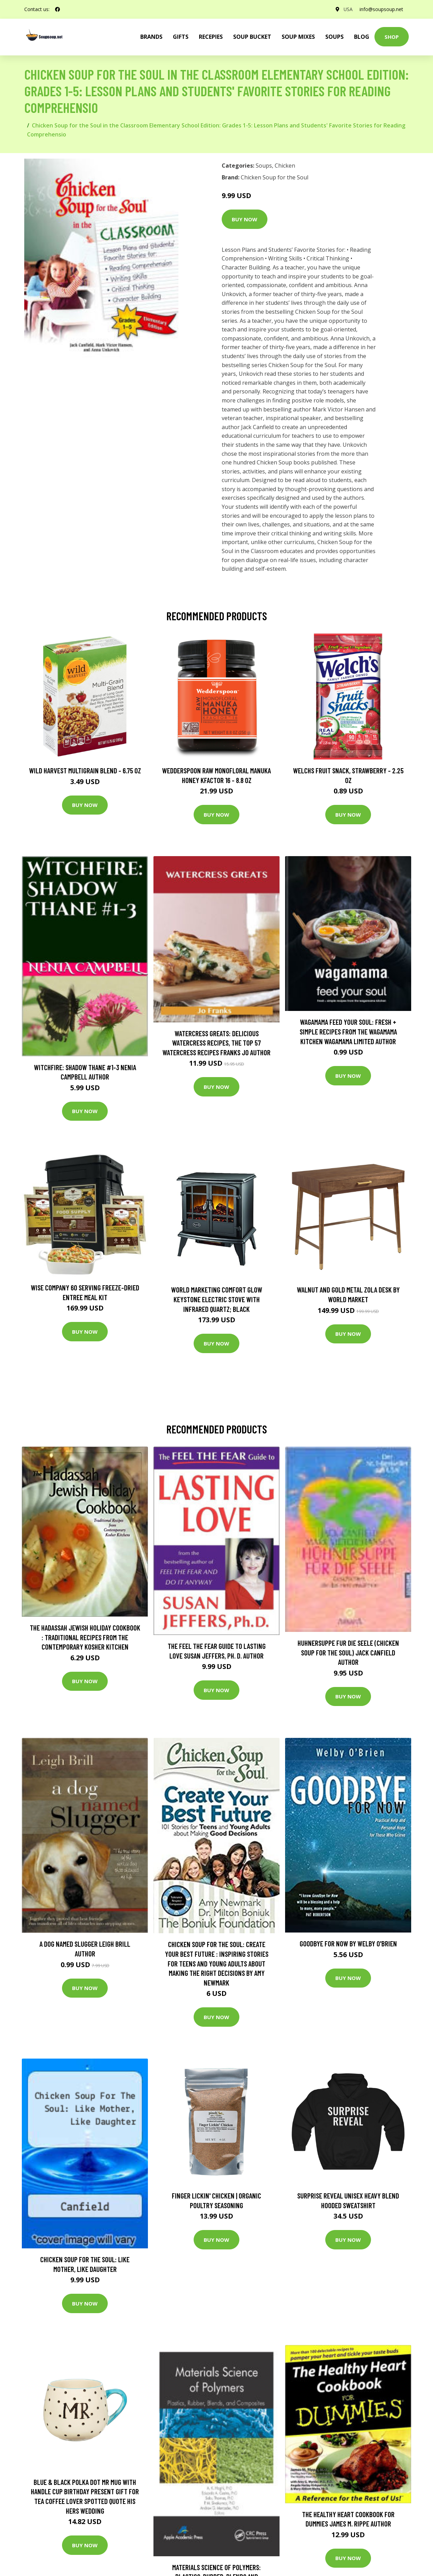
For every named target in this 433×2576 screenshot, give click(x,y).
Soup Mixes (298, 37)
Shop (392, 36)
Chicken (285, 165)
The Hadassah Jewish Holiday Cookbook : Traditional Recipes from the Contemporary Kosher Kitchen (85, 1637)
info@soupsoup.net (381, 9)
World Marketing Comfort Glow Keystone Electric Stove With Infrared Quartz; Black (216, 1299)
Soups (334, 37)
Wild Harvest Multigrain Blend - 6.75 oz (85, 770)
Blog (361, 37)
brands (151, 37)
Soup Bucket (252, 37)
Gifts (180, 37)
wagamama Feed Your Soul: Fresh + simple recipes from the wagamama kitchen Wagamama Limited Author (348, 1031)
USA (348, 9)
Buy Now (244, 219)
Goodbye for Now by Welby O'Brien (348, 1943)
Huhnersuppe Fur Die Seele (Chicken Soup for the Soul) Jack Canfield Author (348, 1652)
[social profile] (57, 9)
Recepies (211, 37)
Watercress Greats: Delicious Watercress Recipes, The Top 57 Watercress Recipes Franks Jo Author (216, 1043)
